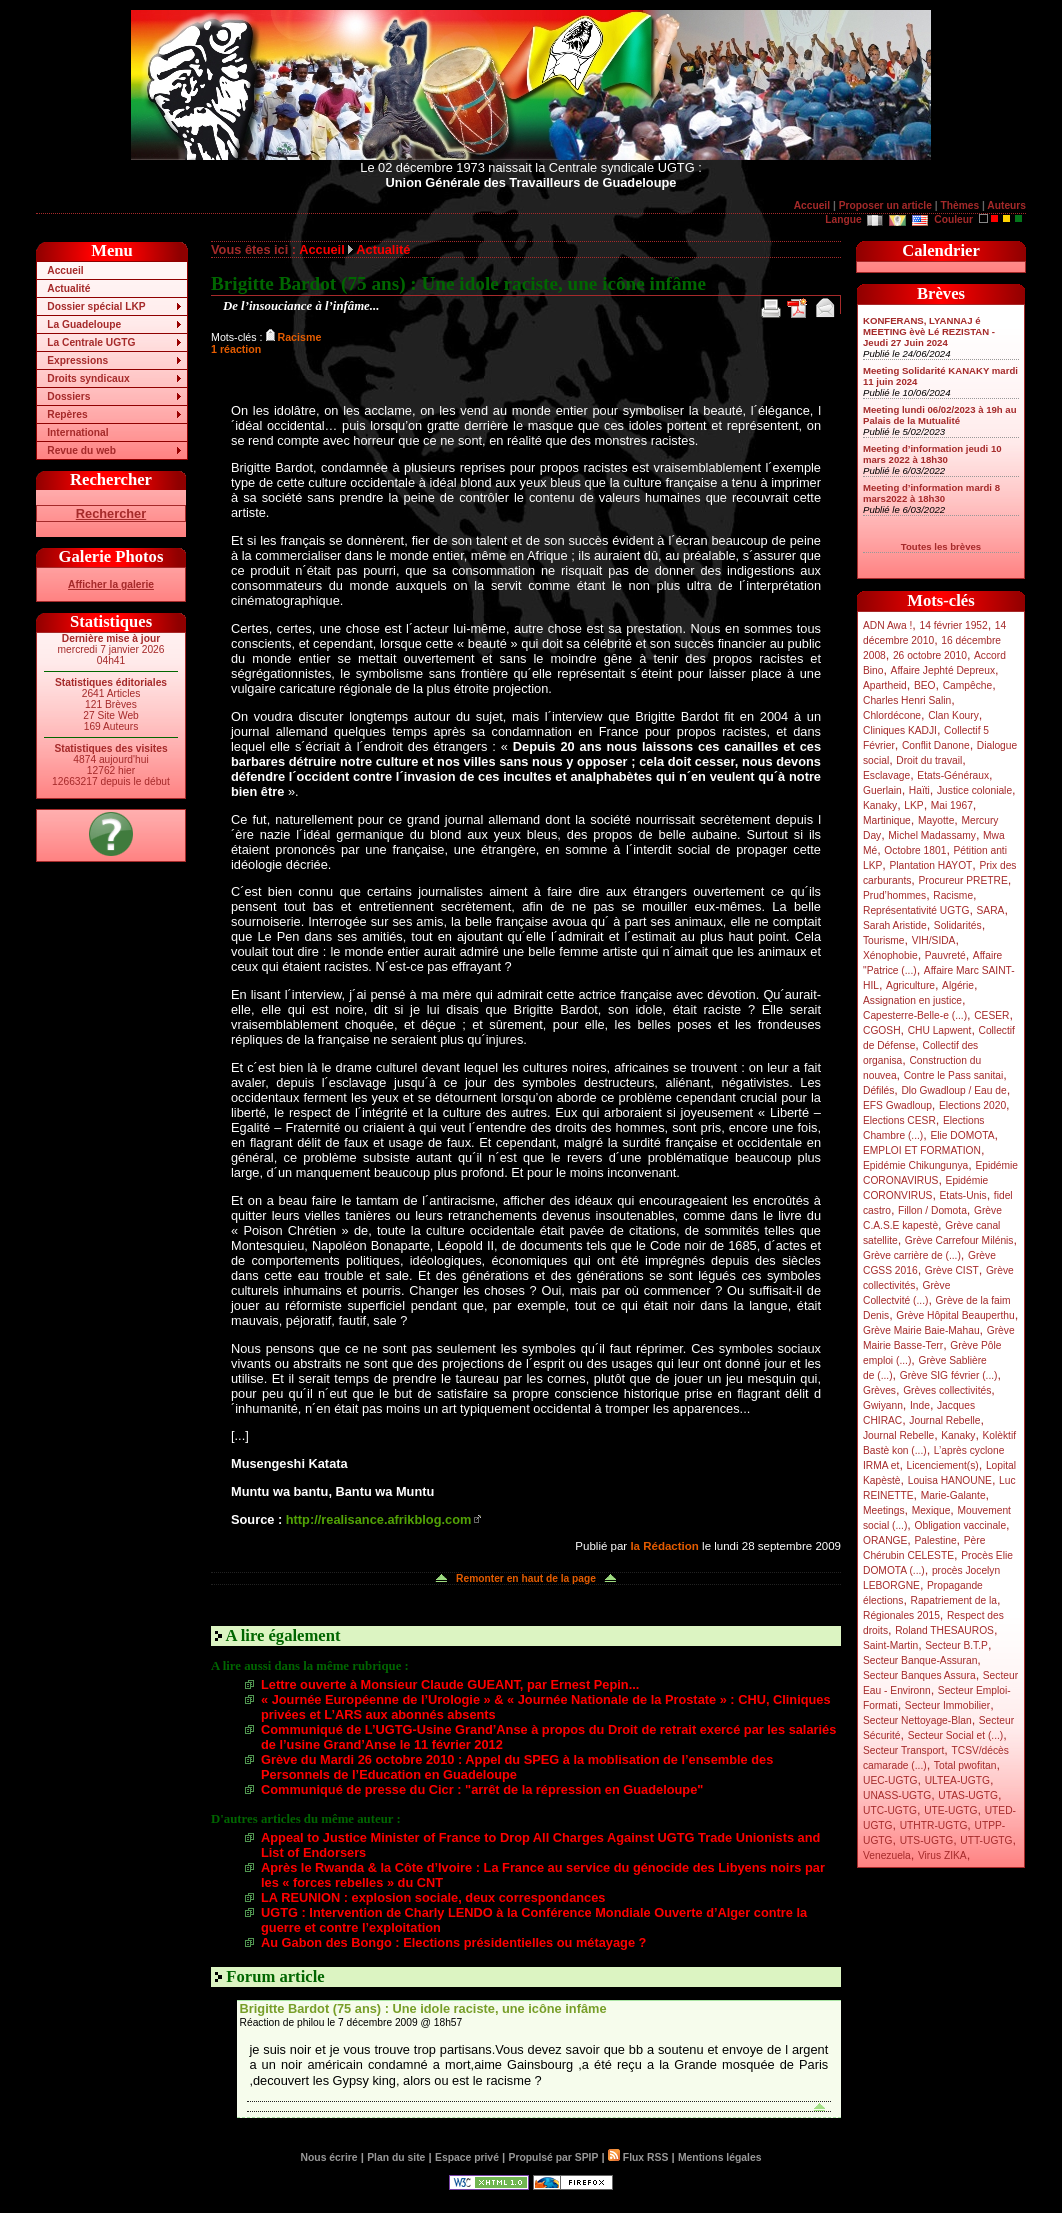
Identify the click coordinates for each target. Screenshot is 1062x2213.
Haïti (919, 790)
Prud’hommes (894, 895)
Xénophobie (890, 955)
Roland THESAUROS (944, 1630)
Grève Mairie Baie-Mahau (921, 1330)
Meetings (884, 1510)
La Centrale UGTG (91, 342)
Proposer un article (885, 205)
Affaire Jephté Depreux (943, 670)
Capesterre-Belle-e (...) (915, 1015)
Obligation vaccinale (960, 1525)
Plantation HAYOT (930, 865)
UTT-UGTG (986, 1840)
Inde (920, 1405)
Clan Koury (953, 715)
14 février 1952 (953, 625)
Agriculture (910, 985)
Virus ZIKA (942, 1855)
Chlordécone (892, 715)
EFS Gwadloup (897, 1105)
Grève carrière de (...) (912, 1255)
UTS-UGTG (926, 1840)
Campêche (968, 685)
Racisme (953, 895)
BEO (925, 685)
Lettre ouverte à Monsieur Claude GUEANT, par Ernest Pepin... (450, 1684)
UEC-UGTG (890, 1780)
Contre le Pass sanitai (954, 1075)
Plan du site (396, 2157)
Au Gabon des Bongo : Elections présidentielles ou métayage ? (453, 1942)
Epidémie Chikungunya (915, 1165)
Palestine (935, 1540)
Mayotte (936, 820)
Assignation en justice (912, 1000)
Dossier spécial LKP (96, 306)
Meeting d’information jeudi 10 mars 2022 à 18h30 (932, 454)
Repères (67, 414)
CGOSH (882, 1030)
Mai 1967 (952, 805)
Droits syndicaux (88, 378)
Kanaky (880, 805)
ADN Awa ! (887, 625)
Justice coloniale (974, 790)
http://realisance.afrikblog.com (379, 1519)
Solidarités (958, 925)
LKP (913, 805)
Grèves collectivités (947, 1390)
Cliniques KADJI (900, 730)
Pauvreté (945, 955)
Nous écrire (329, 2157)
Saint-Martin (890, 1645)
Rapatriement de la (954, 1600)
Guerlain (882, 790)
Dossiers (68, 396)
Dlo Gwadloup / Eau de (953, 1090)
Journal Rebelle (944, 1420)
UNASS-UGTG (897, 1795)
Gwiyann (883, 1405)
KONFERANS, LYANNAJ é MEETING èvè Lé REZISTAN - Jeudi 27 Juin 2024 (929, 331)
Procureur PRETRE (962, 880)
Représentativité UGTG (916, 910)
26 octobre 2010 (930, 655)
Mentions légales (719, 2157)
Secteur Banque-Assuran (920, 1660)
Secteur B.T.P (956, 1645)
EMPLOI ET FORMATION (922, 1150)
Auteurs (1006, 205)
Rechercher (111, 513)
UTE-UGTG (950, 1810)
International (77, 432)
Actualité (68, 288)
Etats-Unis (963, 1195)
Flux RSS (638, 2157)
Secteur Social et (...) (956, 1735)
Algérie (958, 985)
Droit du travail (929, 760)
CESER (991, 1015)
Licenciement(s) (943, 1465)
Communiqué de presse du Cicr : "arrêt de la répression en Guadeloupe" (482, 1789)
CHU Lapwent (940, 1030)
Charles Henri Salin (907, 700)
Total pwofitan (965, 1765)
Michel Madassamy (932, 835)
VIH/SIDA (934, 940)
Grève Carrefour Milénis (959, 1240)
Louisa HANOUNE (950, 1480)
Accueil (812, 205)
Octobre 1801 (915, 850)
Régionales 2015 (901, 1615)
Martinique (887, 820)
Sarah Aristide (895, 925)
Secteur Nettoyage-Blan (917, 1720)
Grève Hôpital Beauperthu (955, 1315)
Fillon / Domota (932, 1210)
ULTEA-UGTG (957, 1780)
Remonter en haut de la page (526, 1578)
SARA (991, 910)
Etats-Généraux (953, 775)
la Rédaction (664, 1546)
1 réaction (236, 349)
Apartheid (885, 685)
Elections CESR (899, 1120)
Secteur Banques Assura (919, 1675)
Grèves (879, 1390)
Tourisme (884, 940)
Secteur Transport (903, 1750)
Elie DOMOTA (962, 1135)
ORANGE (885, 1540)
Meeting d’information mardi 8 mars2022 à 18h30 (931, 493)
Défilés (878, 1090)
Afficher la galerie (111, 584)
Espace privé (467, 2157)
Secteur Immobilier (947, 1705)
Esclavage (886, 775)
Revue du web (81, 450)
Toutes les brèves (941, 546)
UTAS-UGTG (968, 1795)
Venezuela (887, 1855)
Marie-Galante (953, 1495)
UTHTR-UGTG (934, 1825)
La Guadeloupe (84, 324)
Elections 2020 (972, 1105)
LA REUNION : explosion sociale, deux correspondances (433, 1897)
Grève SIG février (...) (949, 1375)
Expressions (77, 360)
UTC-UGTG (890, 1810)
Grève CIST (952, 1270)
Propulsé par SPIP (554, 2157)
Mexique (931, 1510)
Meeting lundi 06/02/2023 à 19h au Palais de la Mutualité (940, 415)
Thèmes (959, 205)
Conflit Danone (936, 745)
